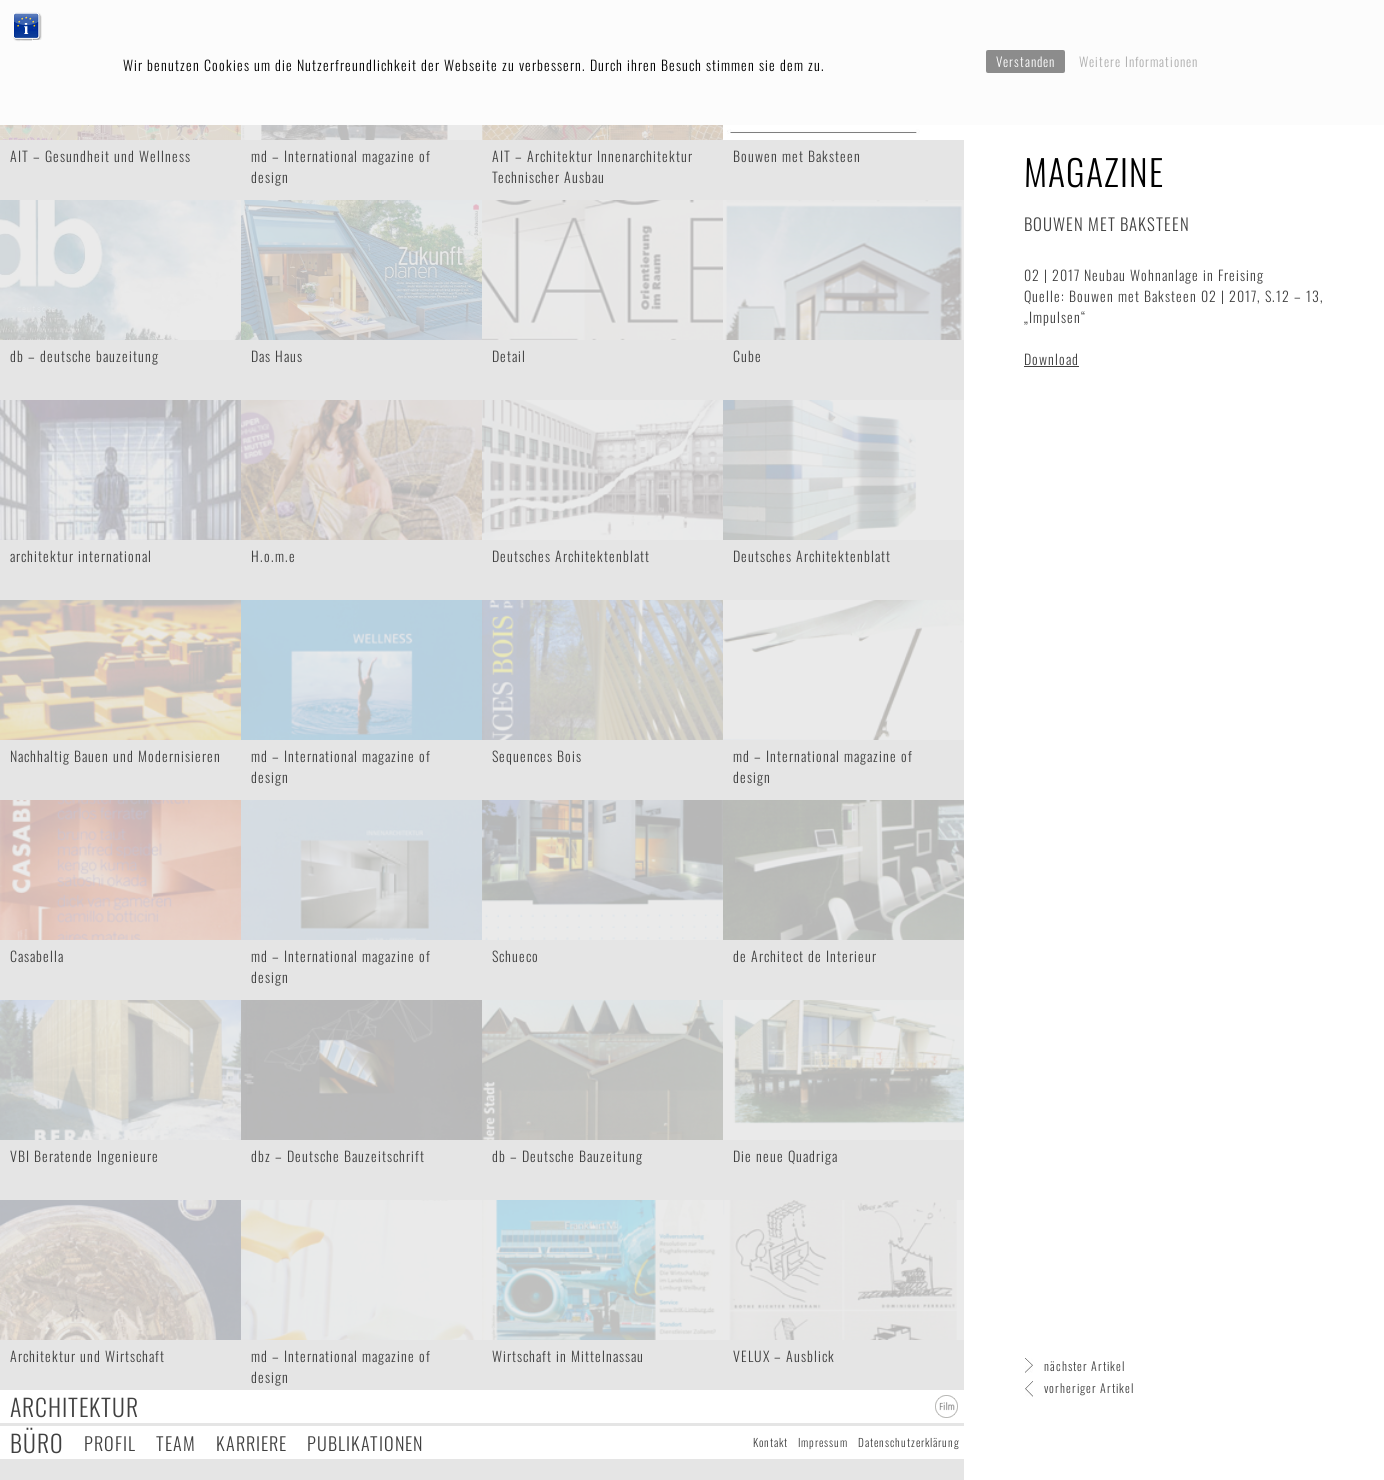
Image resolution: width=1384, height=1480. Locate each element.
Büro (37, 1442)
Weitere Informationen (1138, 61)
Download (1051, 358)
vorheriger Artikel (1089, 1387)
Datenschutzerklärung (909, 1442)
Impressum (823, 1442)
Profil (110, 1442)
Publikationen (365, 1442)
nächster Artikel (1084, 1365)
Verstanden (1025, 61)
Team (176, 1442)
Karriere (251, 1442)
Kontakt (770, 1442)
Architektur (74, 1406)
